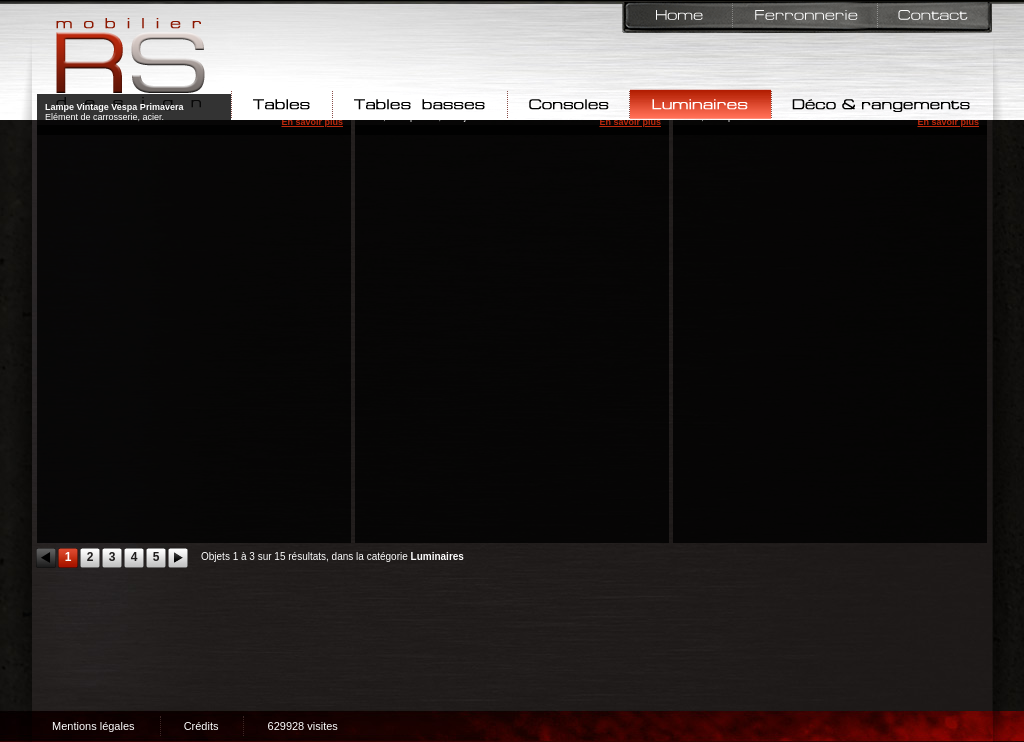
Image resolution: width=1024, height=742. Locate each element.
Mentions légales (93, 726)
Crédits (201, 726)
